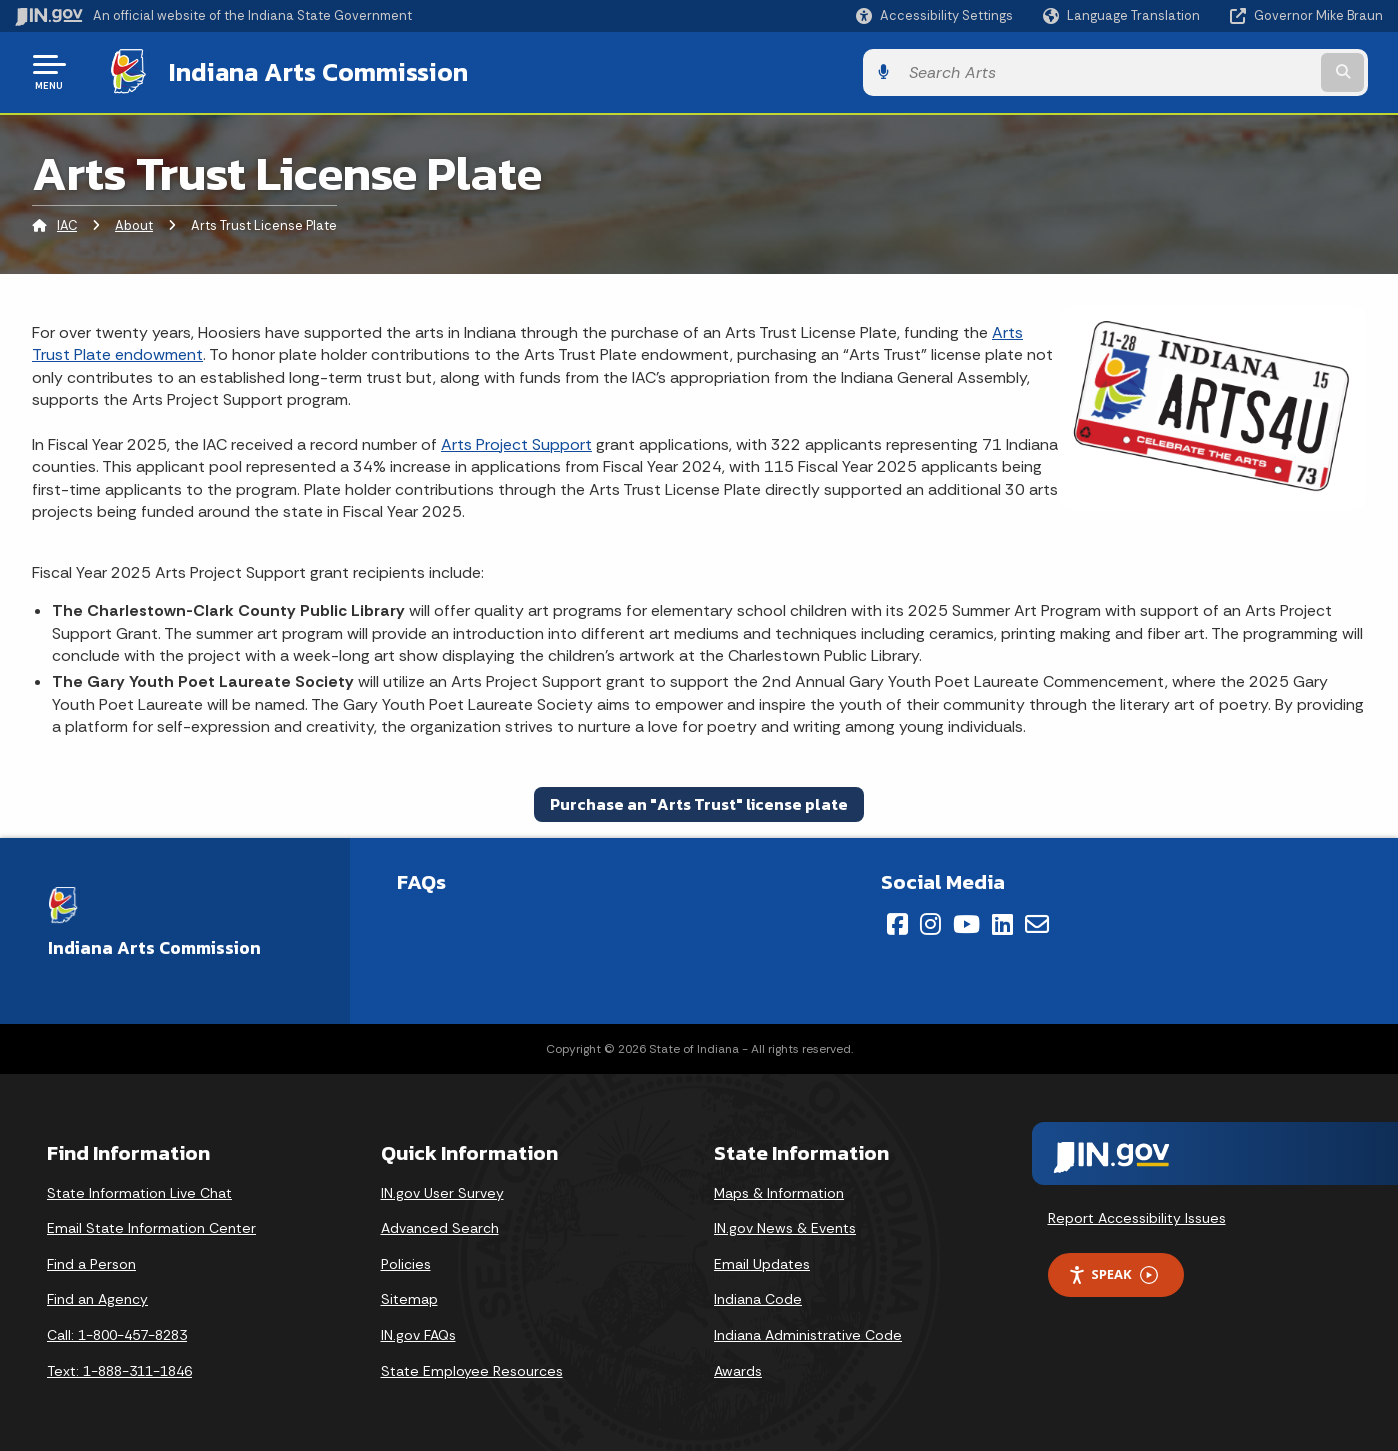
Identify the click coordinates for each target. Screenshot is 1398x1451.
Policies (406, 1262)
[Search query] (1225, 71)
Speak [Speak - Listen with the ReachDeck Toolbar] (1113, 1272)
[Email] (1037, 922)
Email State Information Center (151, 1226)
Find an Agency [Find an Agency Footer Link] (97, 1297)
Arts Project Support (516, 442)
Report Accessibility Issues (1137, 1216)
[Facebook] (897, 922)
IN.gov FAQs (418, 1333)
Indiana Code (758, 1297)
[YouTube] (966, 922)
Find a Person (91, 1262)
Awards (738, 1369)
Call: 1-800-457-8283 (117, 1333)
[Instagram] (930, 922)
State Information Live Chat (139, 1191)
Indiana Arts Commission (302, 71)
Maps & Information (779, 1191)
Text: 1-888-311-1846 (119, 1369)
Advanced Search (440, 1226)
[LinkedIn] (1002, 922)
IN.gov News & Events (785, 1226)
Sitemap (409, 1297)
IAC (67, 224)
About (134, 224)
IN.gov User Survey (442, 1191)
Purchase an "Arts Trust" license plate (699, 802)
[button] (934, 15)
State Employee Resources (472, 1369)
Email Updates (762, 1262)
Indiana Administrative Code (808, 1333)
